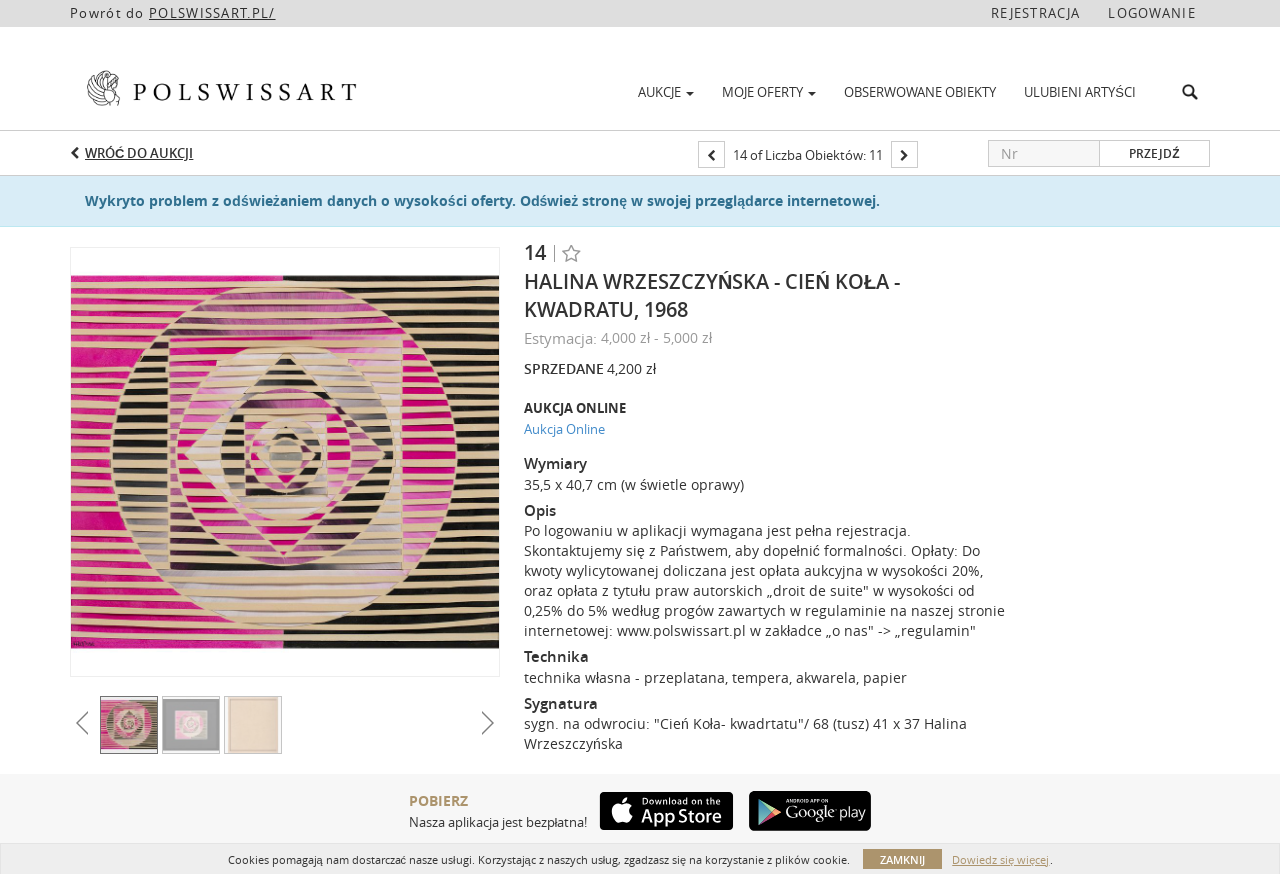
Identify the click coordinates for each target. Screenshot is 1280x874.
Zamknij (902, 859)
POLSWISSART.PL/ (212, 13)
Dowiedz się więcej (1000, 859)
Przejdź (1154, 153)
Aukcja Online (564, 429)
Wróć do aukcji (139, 153)
